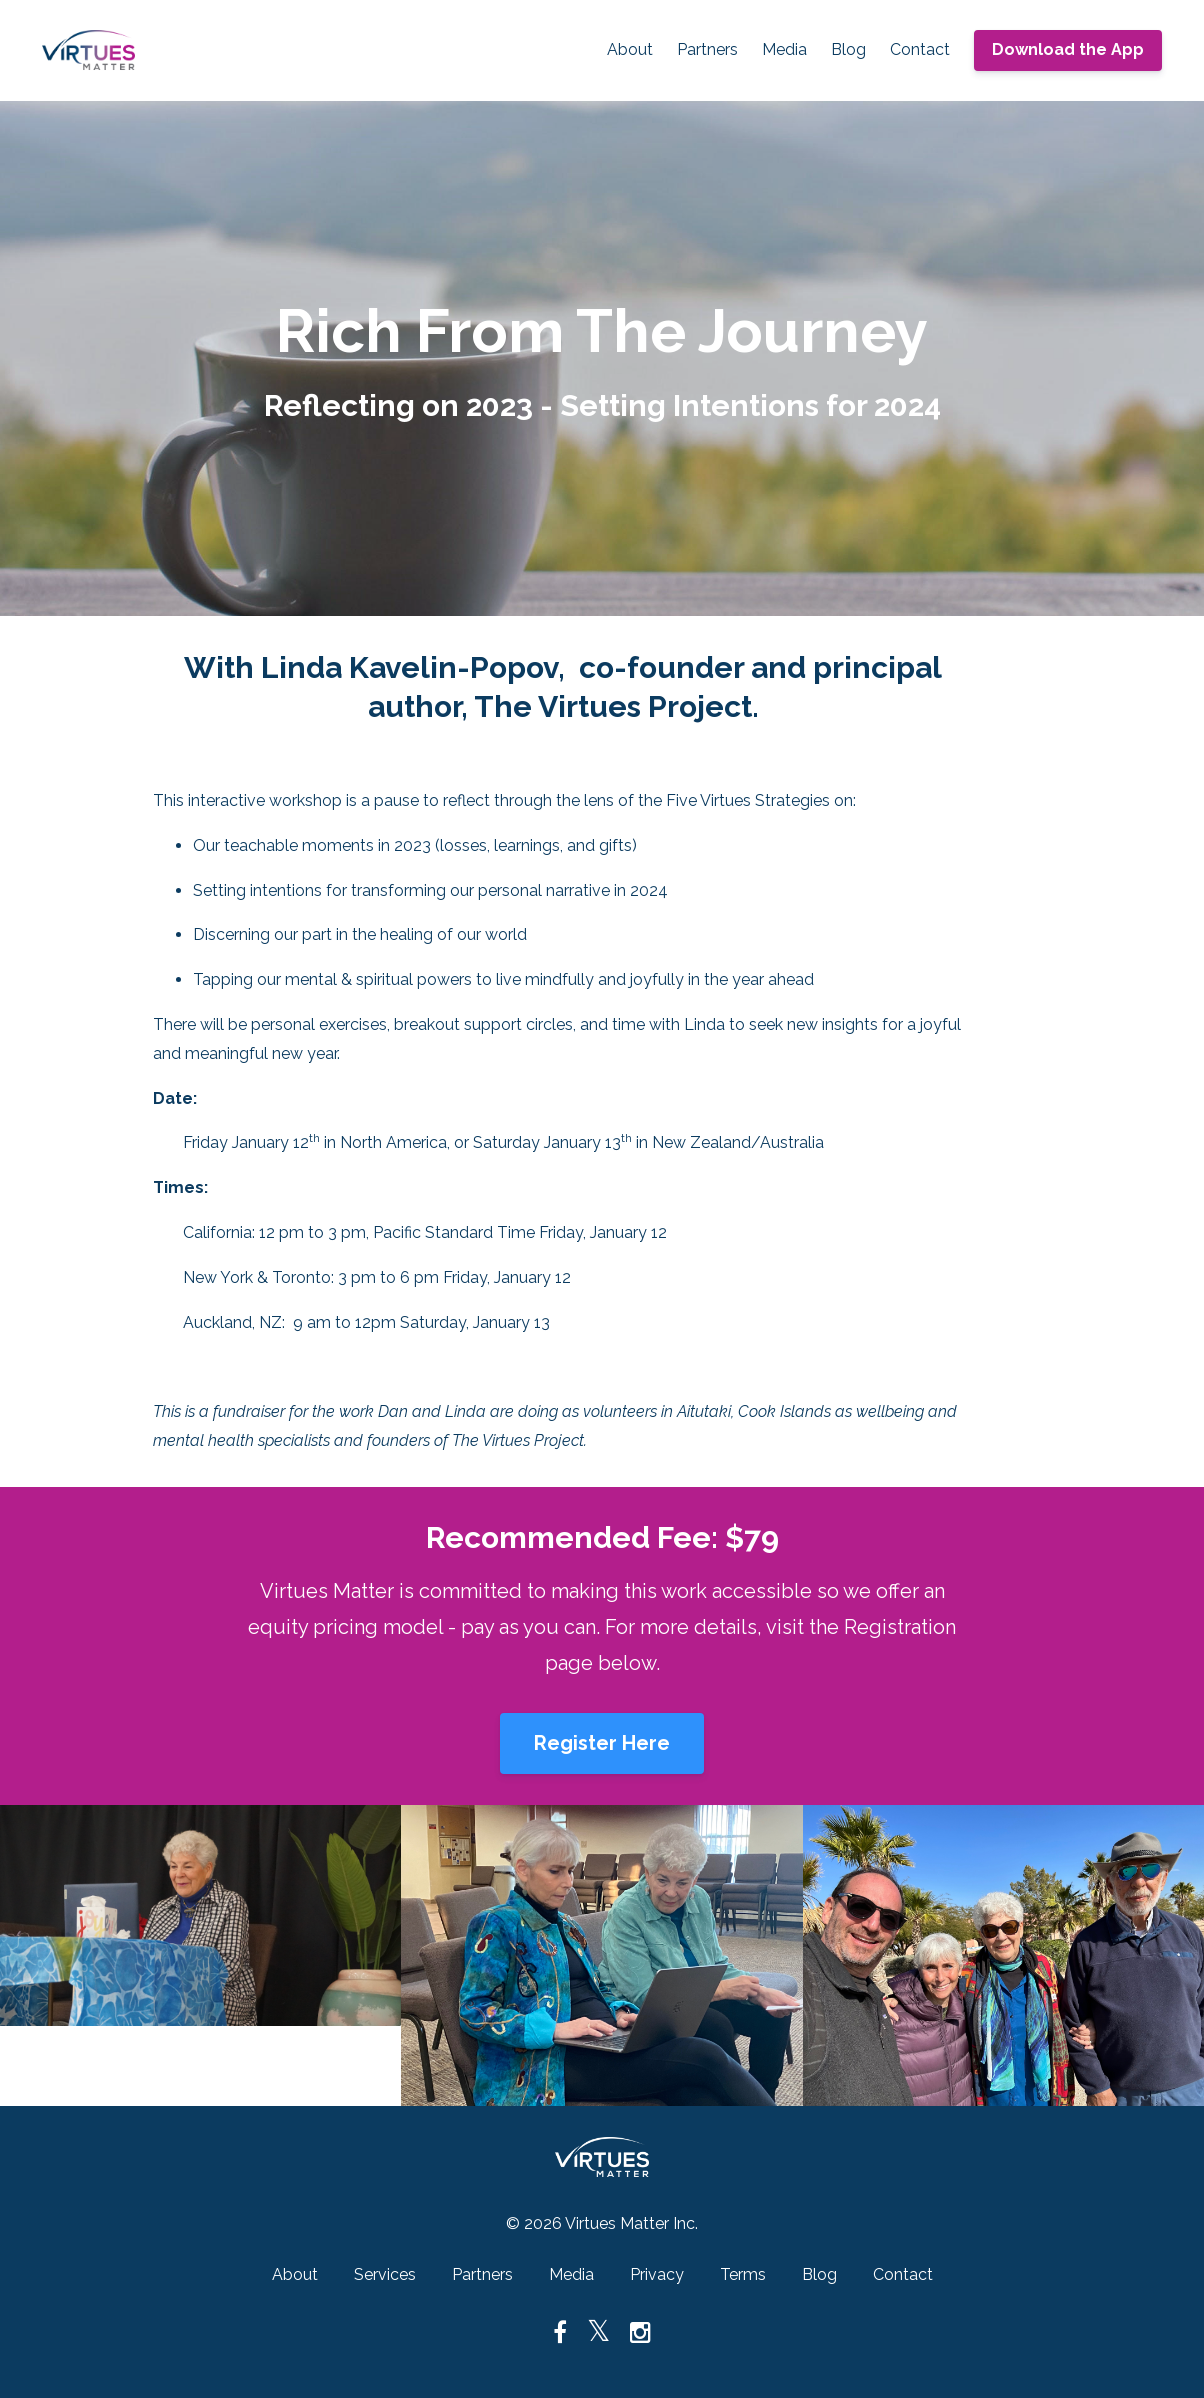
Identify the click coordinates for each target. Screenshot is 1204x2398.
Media (784, 49)
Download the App (1068, 49)
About (630, 49)
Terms (743, 2274)
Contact (920, 49)
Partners (707, 49)
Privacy (657, 2274)
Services (385, 2274)
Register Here (602, 1743)
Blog (848, 49)
